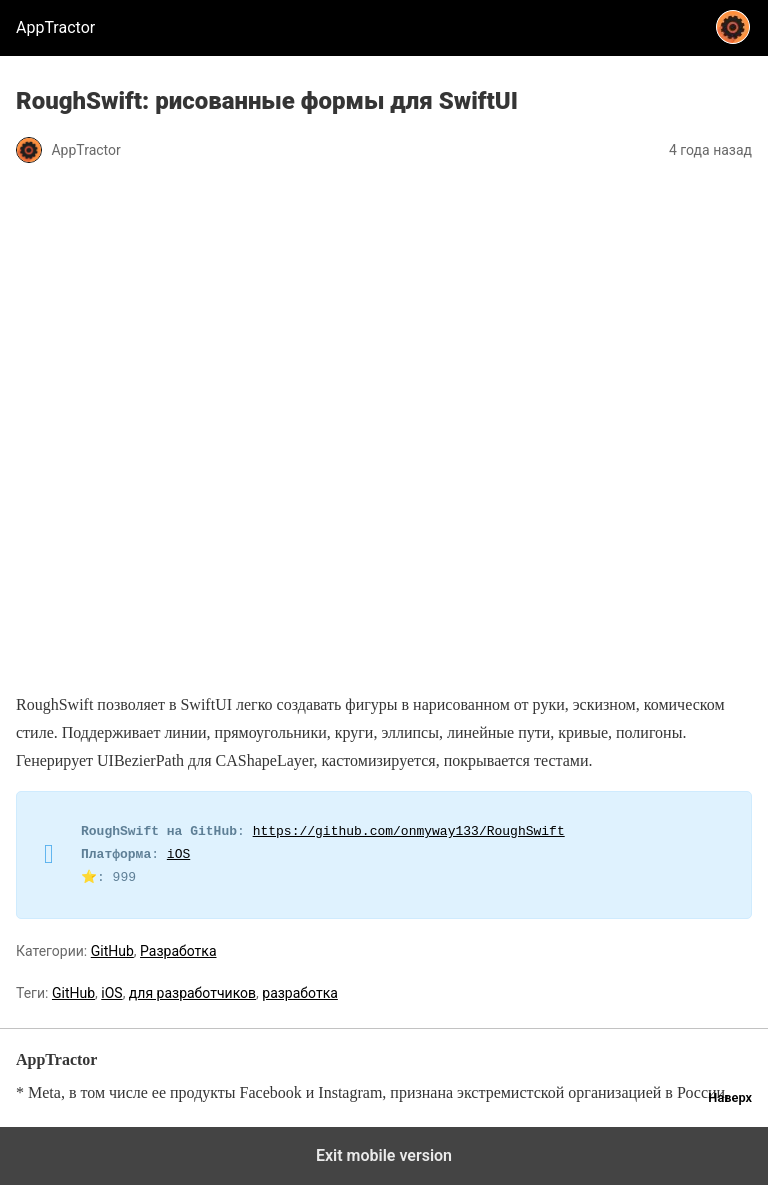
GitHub (112, 951)
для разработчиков (192, 993)
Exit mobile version (384, 1155)
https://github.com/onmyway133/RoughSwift (409, 832)
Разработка (178, 951)
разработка (300, 993)
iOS (178, 855)
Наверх (730, 1097)
